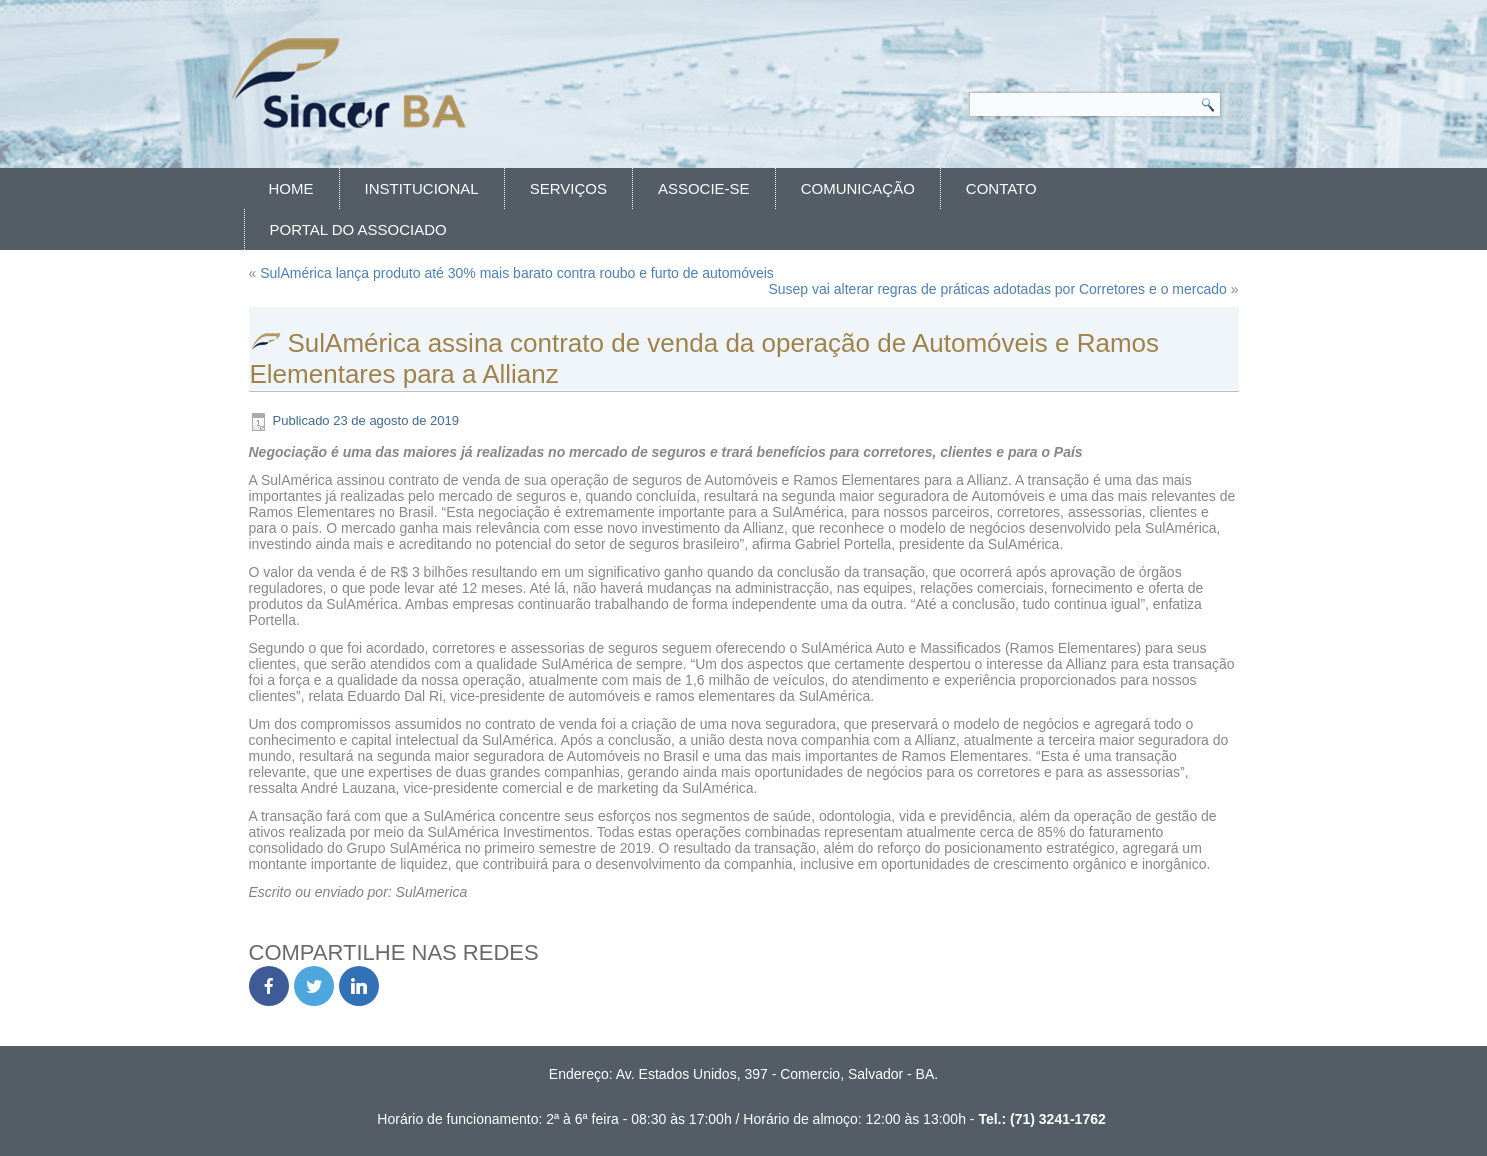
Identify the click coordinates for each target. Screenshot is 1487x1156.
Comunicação (858, 188)
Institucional (422, 188)
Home (291, 188)
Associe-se (704, 188)
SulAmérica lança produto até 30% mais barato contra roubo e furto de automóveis (517, 273)
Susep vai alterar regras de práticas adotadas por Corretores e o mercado (997, 289)
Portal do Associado (358, 229)
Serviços (568, 188)
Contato (1001, 188)
